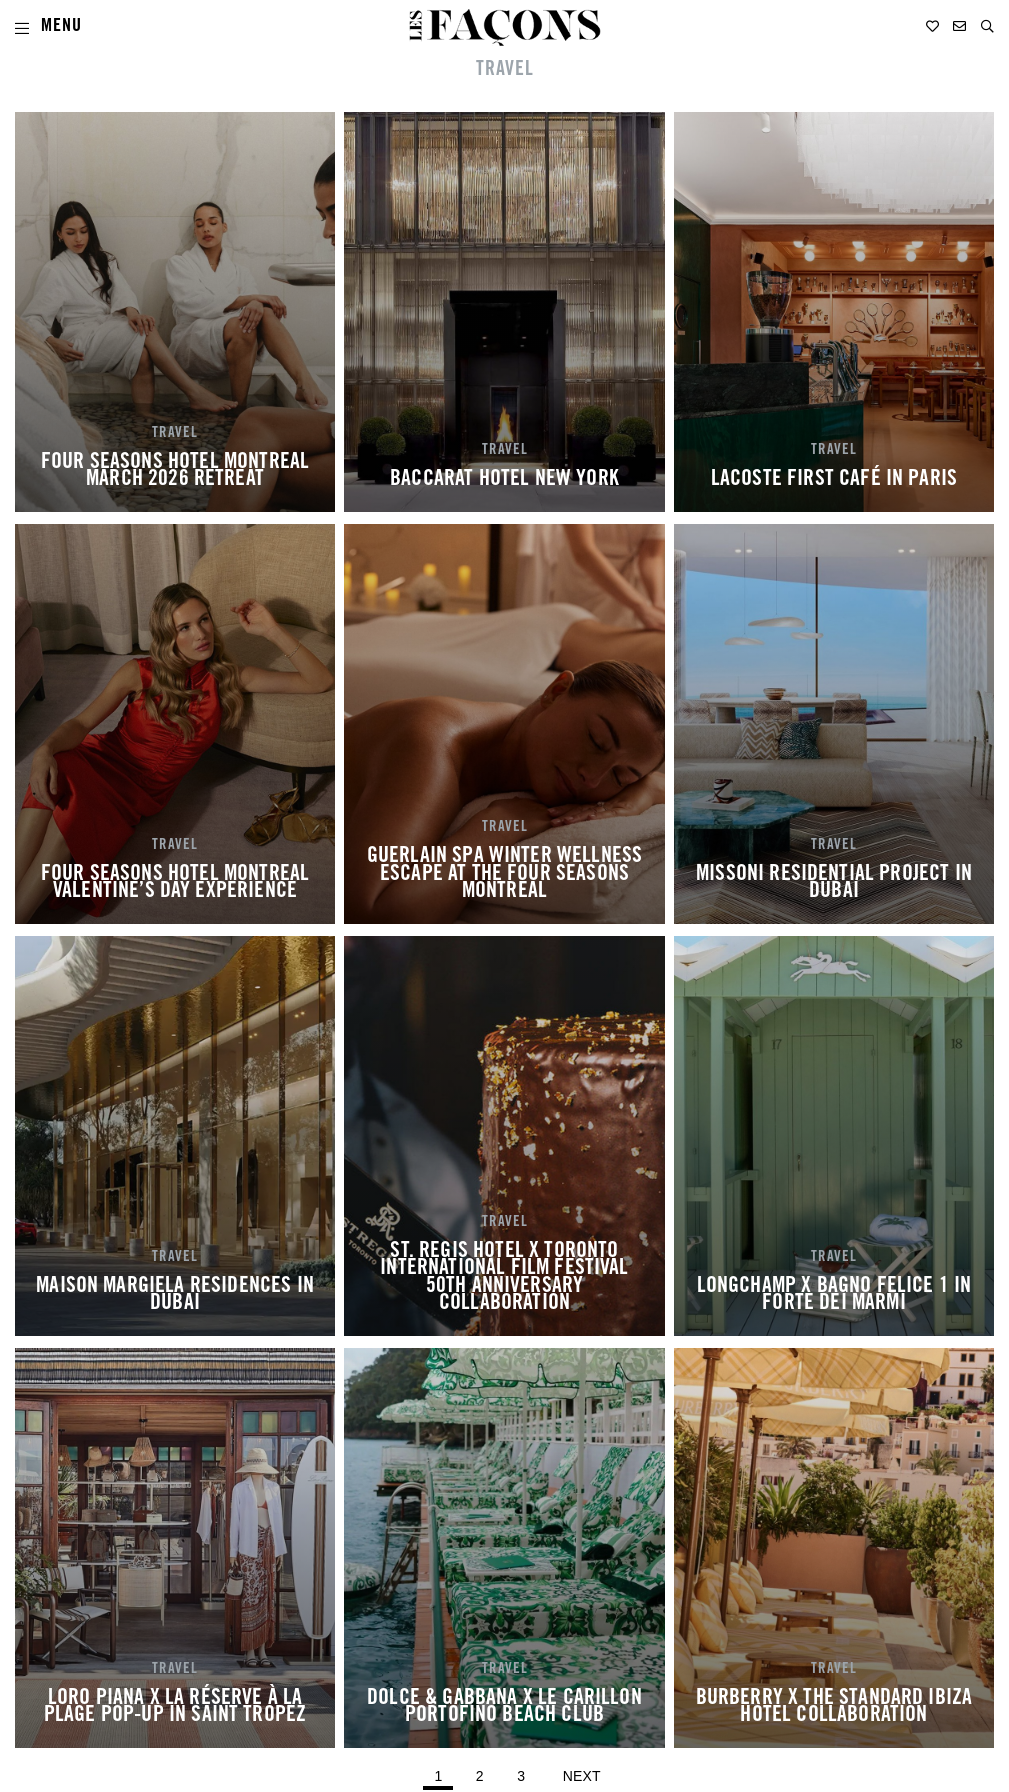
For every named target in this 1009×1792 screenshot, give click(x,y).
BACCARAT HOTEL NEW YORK (504, 480)
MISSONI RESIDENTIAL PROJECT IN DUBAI (834, 884)
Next (582, 1776)
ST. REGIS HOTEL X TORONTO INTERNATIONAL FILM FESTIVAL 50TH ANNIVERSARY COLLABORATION (504, 1278)
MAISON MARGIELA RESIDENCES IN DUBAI (175, 1296)
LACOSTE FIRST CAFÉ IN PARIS (834, 480)
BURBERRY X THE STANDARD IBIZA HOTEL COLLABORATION (834, 1708)
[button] (987, 26)
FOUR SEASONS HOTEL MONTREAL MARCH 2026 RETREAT (175, 472)
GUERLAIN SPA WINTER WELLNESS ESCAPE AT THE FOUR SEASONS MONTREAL (504, 874)
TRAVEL (175, 433)
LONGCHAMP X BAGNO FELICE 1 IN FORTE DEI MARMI (834, 1296)
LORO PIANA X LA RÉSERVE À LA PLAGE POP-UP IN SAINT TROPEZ (175, 1708)
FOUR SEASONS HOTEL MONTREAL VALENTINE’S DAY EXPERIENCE (175, 884)
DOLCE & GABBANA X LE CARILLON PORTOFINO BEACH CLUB (504, 1708)
